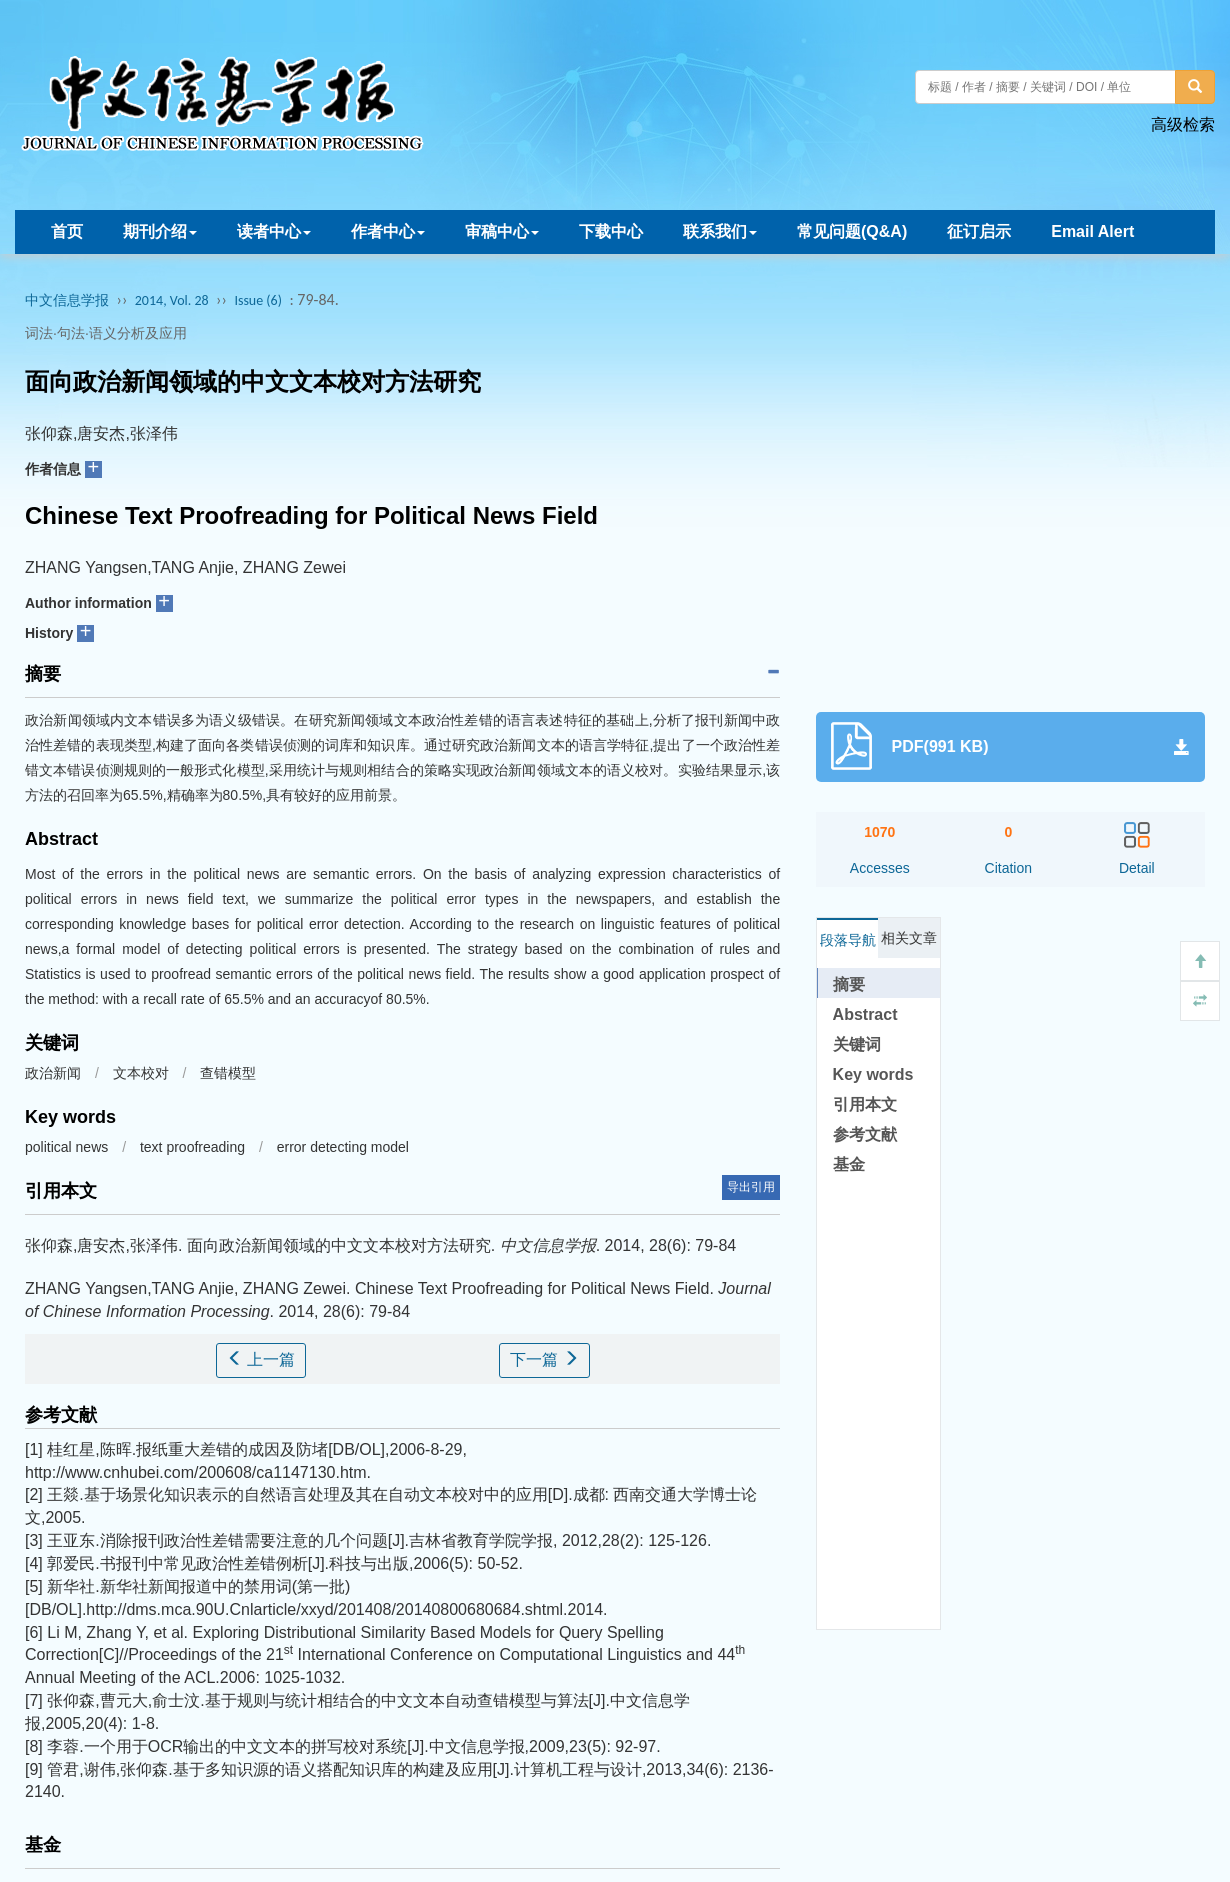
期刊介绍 (160, 231)
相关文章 (909, 938)
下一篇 (544, 1359)
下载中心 (611, 231)
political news (66, 1147)
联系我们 (720, 231)
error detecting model (343, 1147)
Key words (873, 1074)
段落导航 (848, 940)
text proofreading (192, 1147)
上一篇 (261, 1359)
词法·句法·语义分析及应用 (106, 333)
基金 (849, 1164)
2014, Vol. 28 (172, 300)
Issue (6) (258, 300)
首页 (67, 231)
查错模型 (228, 1073)
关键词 (857, 1044)
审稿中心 (502, 231)
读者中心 (274, 231)
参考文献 (865, 1134)
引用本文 (865, 1104)
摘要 (849, 984)
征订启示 (979, 231)
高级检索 (1183, 124)
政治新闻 (53, 1073)
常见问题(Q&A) (852, 231)
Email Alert (1092, 231)
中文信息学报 (67, 300)
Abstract (865, 1014)
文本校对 (141, 1073)
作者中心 (388, 231)
